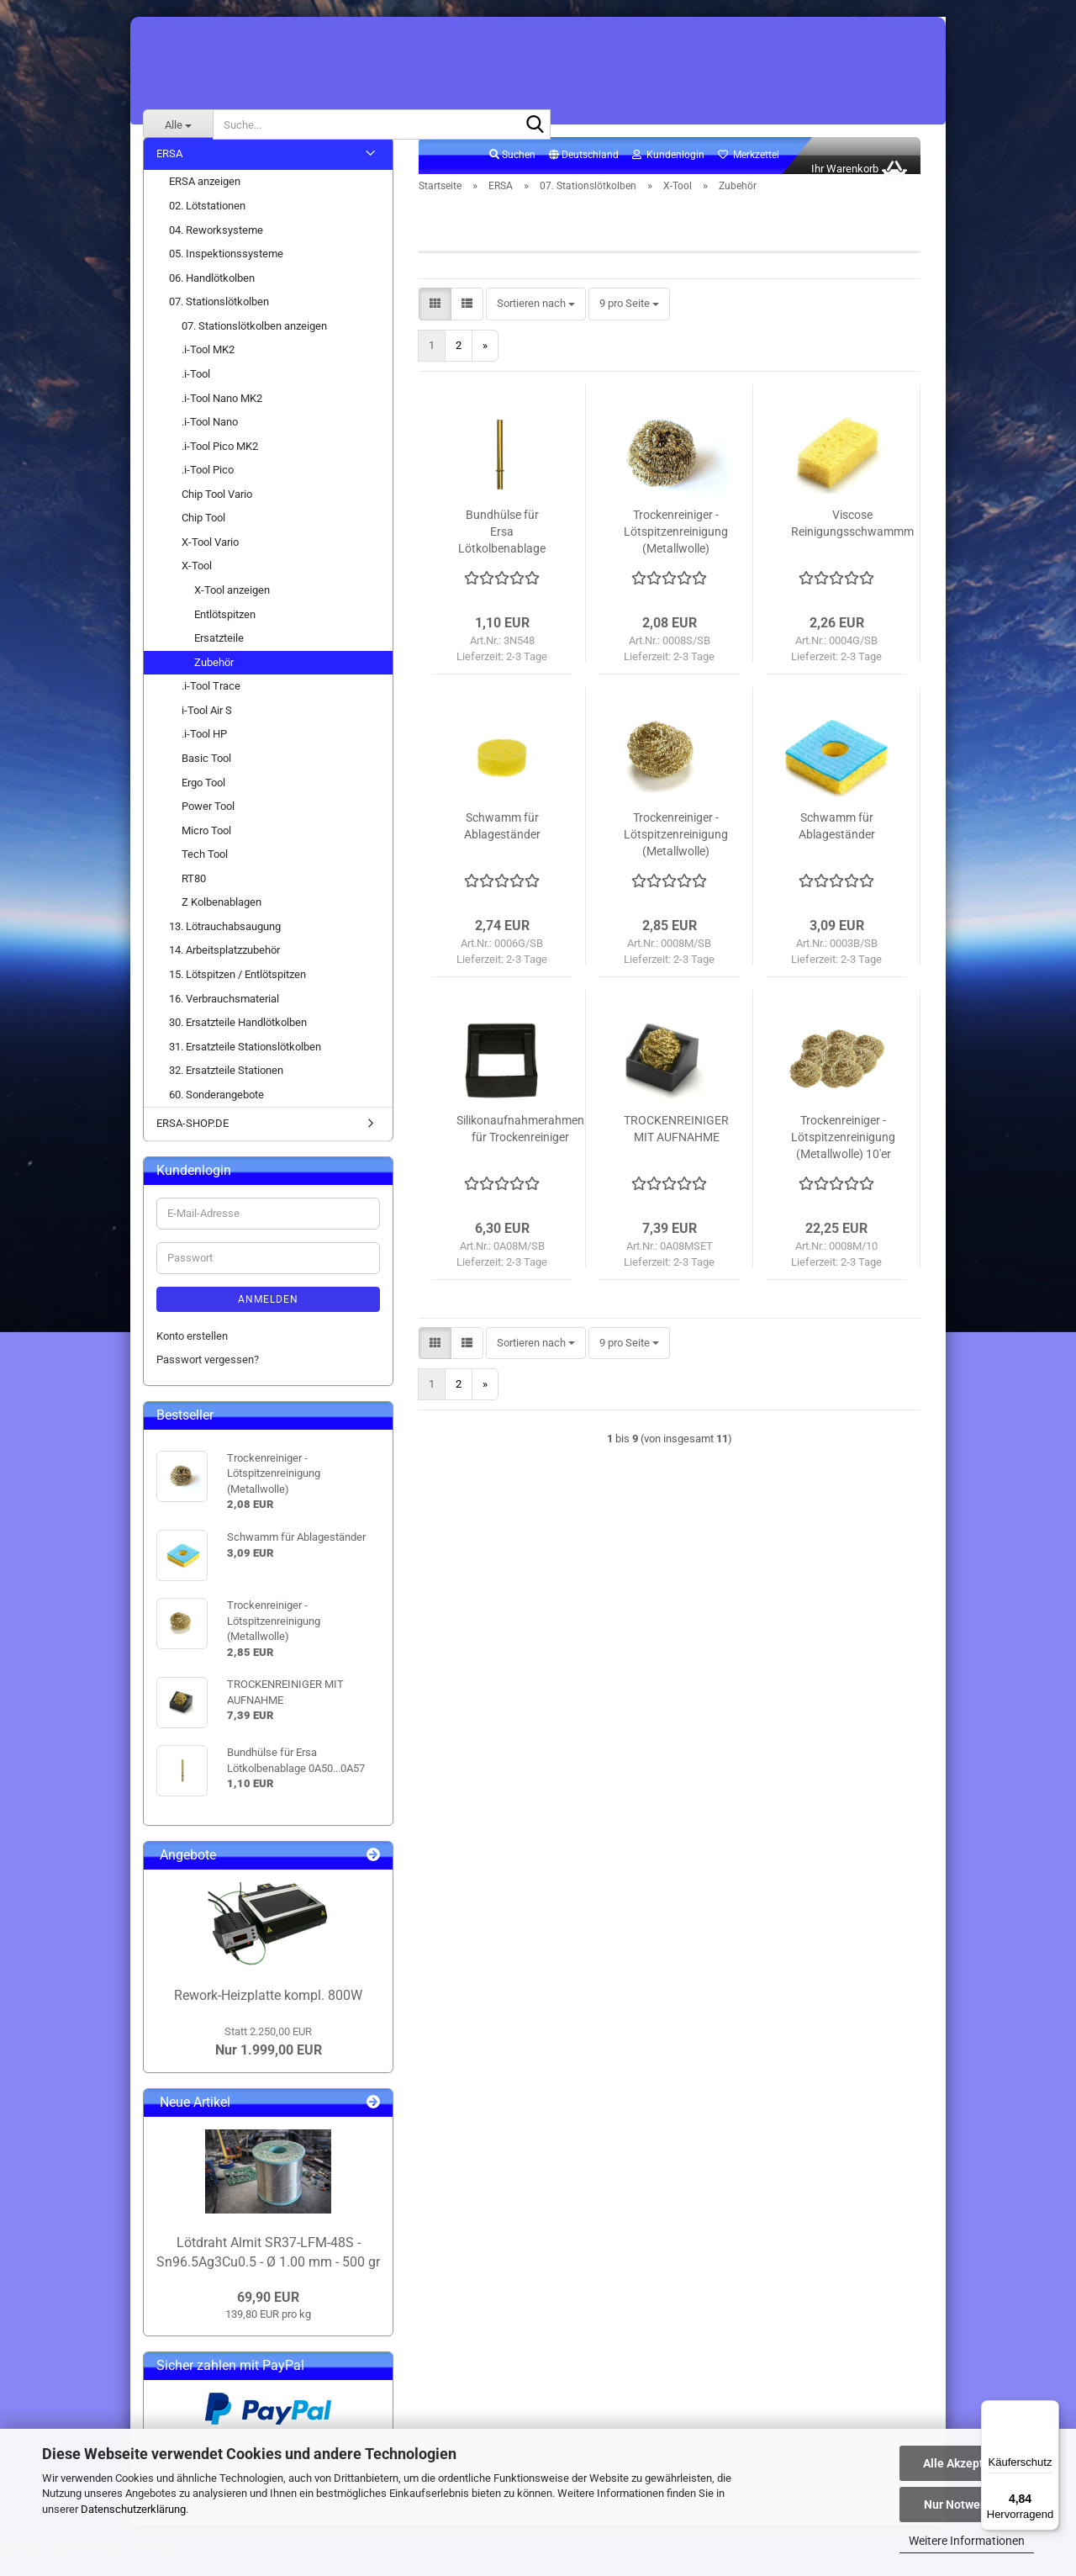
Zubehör (214, 680)
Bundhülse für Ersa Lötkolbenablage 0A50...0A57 (502, 550)
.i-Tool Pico (208, 488)
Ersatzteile (219, 656)
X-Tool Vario (210, 560)
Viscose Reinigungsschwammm (852, 541)
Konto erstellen (192, 1354)
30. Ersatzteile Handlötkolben (238, 1040)
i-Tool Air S (207, 728)
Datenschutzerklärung (133, 2509)
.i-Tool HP (204, 753)
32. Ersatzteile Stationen (226, 1088)
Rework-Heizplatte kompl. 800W (268, 2014)
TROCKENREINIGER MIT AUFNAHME (676, 1147)
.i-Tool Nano (210, 440)
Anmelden (268, 1318)
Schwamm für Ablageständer (502, 844)
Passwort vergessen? (207, 1378)
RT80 (194, 897)
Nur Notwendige (967, 2504)
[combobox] (536, 323)
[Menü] (1049, 2410)
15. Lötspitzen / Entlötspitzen (237, 992)
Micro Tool (206, 849)
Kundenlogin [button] (668, 173)
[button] (583, 174)
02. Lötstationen (207, 224)
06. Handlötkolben (212, 296)
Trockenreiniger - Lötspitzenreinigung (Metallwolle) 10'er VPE (843, 1156)
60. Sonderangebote (216, 1113)
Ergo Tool (203, 801)
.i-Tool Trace (211, 704)
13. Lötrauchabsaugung (225, 945)
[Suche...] (178, 124)
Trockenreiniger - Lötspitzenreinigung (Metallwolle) (676, 550)
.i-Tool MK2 (208, 368)
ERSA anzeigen (204, 200)
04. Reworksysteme (216, 248)
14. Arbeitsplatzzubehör (224, 969)
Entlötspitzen (225, 633)
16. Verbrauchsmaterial (224, 1017)
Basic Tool (206, 776)
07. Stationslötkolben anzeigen (254, 344)
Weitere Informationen (967, 2540)
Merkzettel (748, 173)
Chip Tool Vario (217, 512)
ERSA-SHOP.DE (192, 1142)
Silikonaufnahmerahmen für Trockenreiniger (520, 1147)
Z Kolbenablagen (221, 920)
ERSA (169, 172)
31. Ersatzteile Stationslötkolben (245, 1065)
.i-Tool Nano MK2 (222, 416)
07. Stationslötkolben (219, 320)
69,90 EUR (268, 2316)
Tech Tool (205, 872)
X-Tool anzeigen (232, 608)
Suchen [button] (512, 173)
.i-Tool (196, 392)
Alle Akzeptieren (967, 2463)
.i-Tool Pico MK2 (220, 464)
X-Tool (197, 585)
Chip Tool (203, 536)
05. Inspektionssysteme (226, 272)
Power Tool (208, 824)
